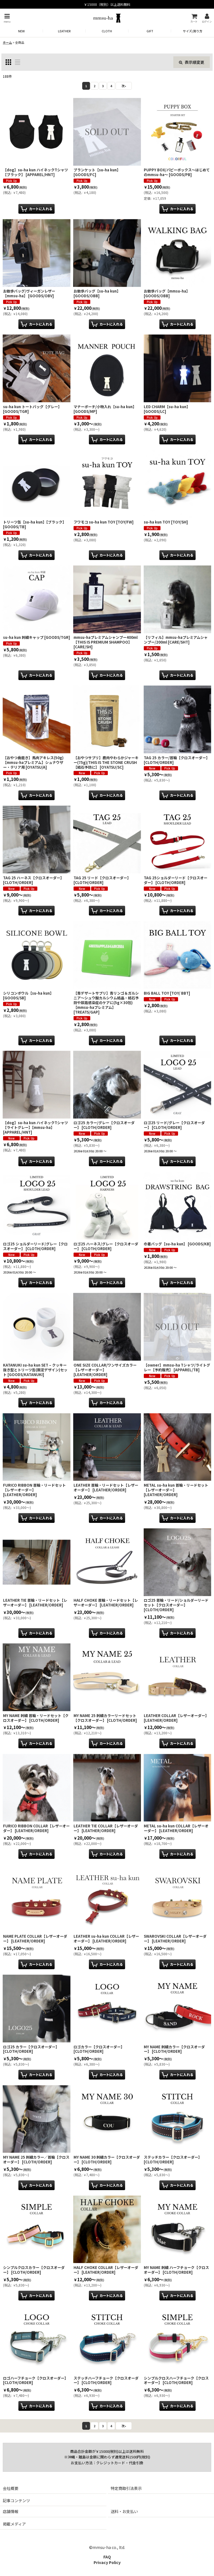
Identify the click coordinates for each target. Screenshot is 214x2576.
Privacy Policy (107, 2562)
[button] (7, 18)
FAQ (107, 2557)
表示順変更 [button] (191, 62)
